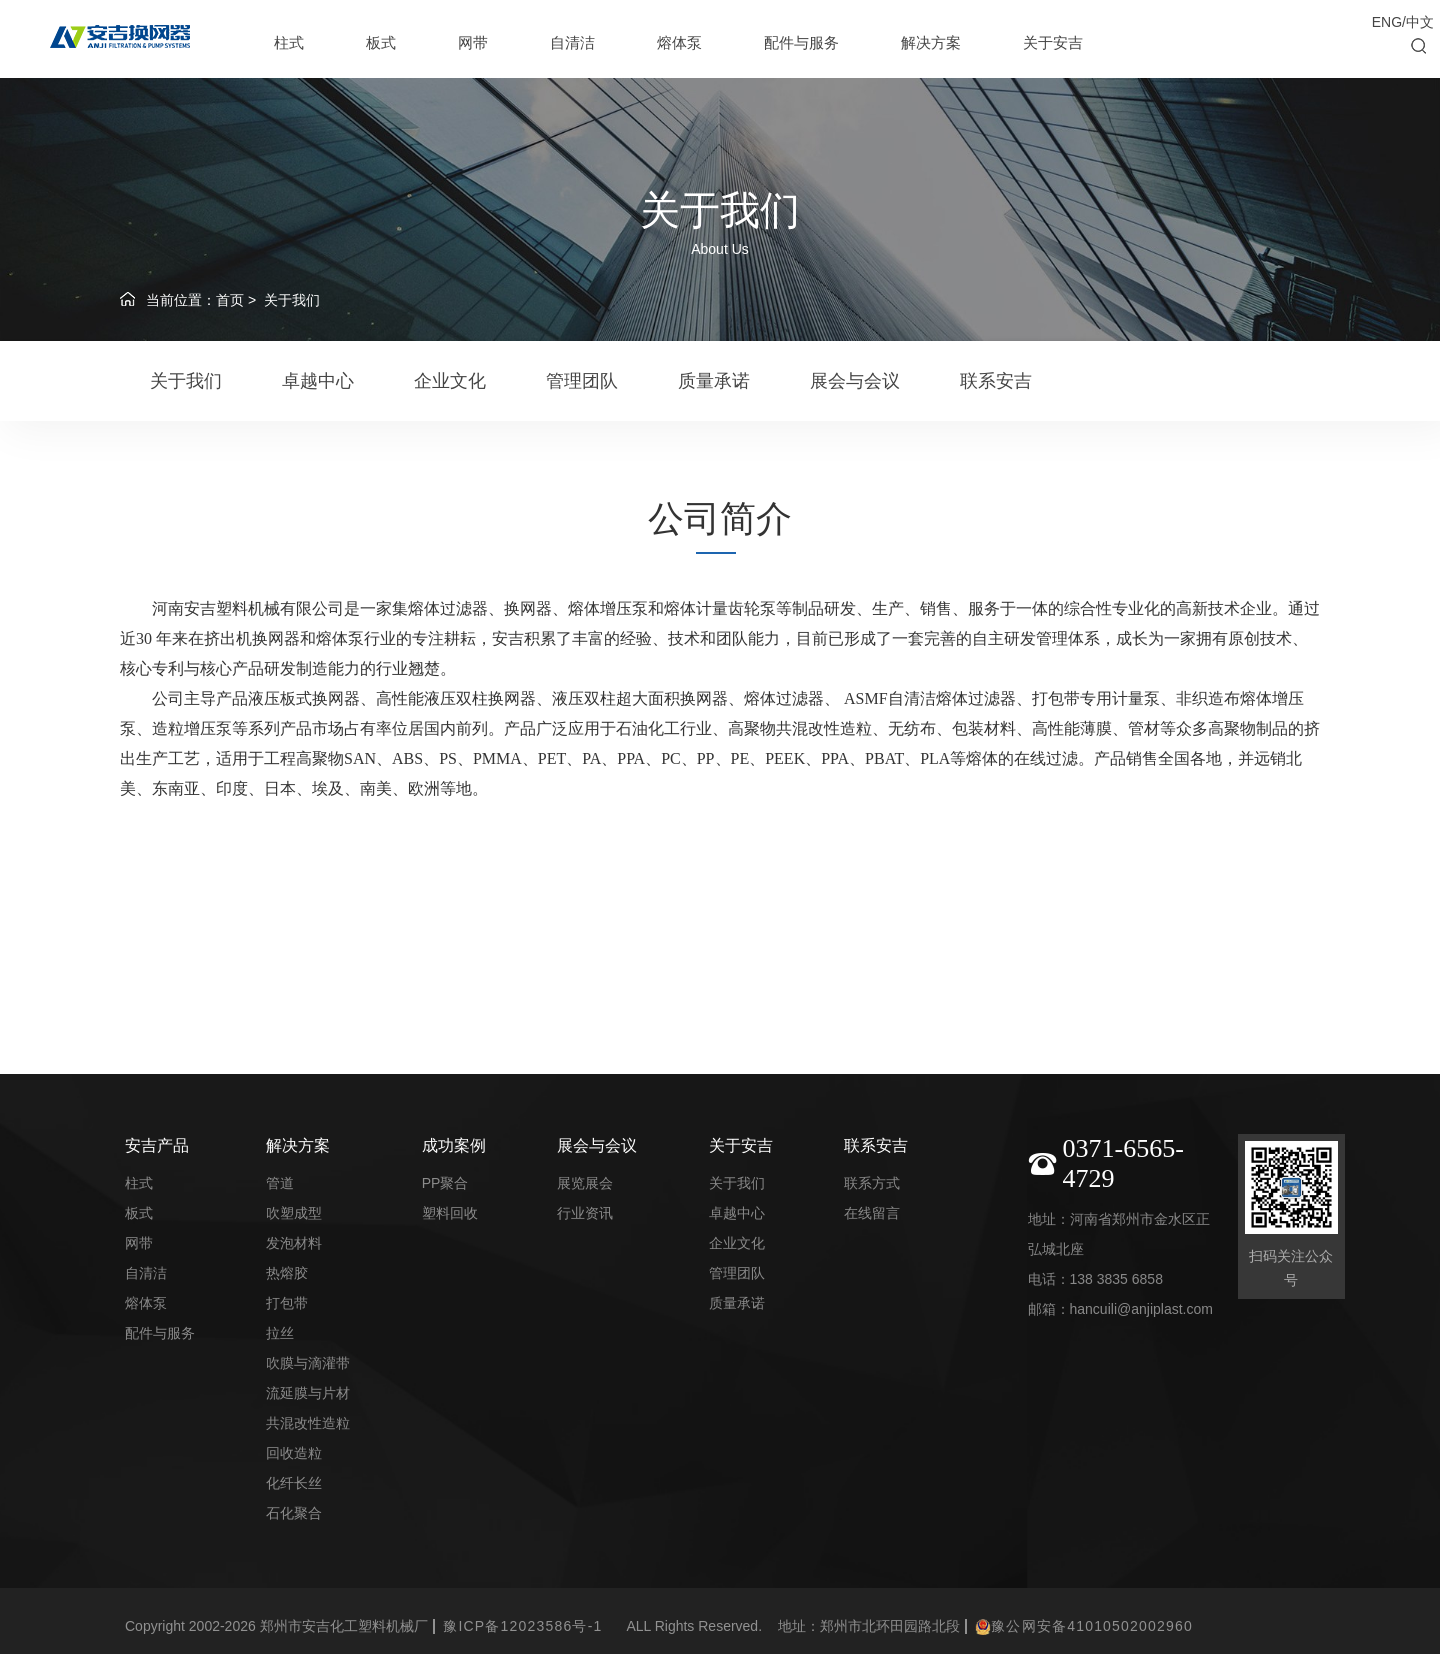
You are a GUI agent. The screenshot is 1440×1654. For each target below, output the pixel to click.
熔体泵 (679, 43)
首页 (230, 300)
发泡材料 (294, 1243)
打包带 (287, 1303)
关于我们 (292, 300)
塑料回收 (450, 1213)
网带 (473, 43)
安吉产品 (157, 1145)
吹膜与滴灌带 (308, 1363)
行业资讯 (585, 1213)
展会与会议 (855, 381)
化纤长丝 (294, 1483)
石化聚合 (294, 1513)
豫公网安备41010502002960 (1084, 1626)
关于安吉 (1053, 43)
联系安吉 (996, 381)
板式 (381, 43)
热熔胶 (287, 1273)
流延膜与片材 (308, 1393)
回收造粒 (294, 1453)
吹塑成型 (294, 1213)
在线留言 (872, 1213)
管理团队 (582, 381)
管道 (280, 1183)
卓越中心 (318, 381)
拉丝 (280, 1333)
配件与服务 (801, 43)
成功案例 (454, 1145)
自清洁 (572, 43)
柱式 (289, 43)
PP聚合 (445, 1183)
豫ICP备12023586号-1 (522, 1626)
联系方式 (872, 1183)
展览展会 (585, 1183)
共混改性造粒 (308, 1423)
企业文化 (450, 381)
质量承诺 (714, 381)
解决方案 (931, 43)
